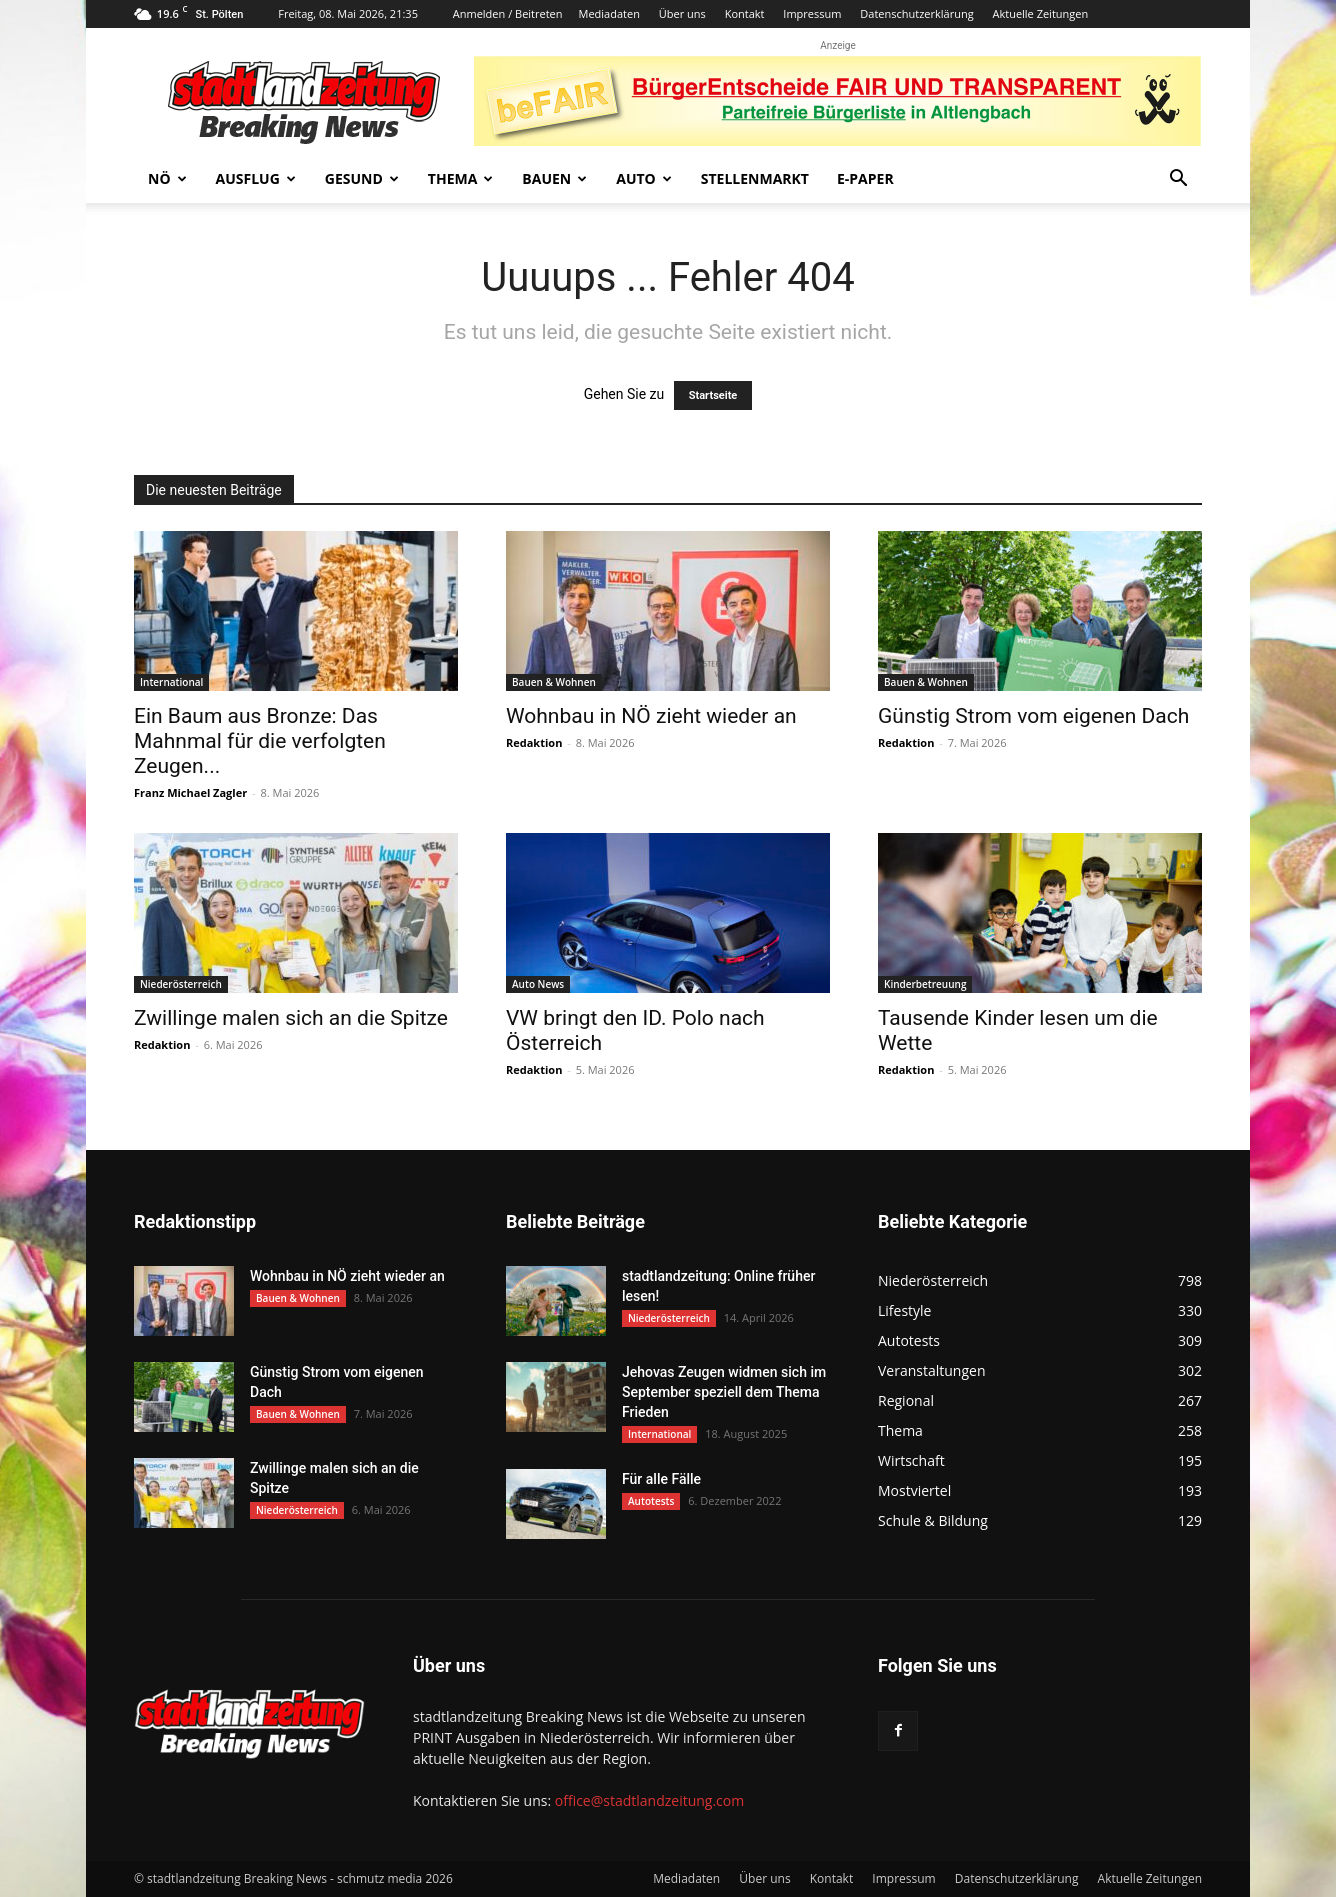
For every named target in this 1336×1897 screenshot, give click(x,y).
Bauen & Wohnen (554, 682)
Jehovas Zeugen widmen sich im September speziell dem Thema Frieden (724, 1392)
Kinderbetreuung (925, 984)
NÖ (167, 178)
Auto (644, 178)
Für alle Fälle (661, 1479)
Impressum (812, 13)
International (171, 682)
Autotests (651, 1501)
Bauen (554, 178)
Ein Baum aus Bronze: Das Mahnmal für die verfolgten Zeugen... (260, 741)
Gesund (362, 178)
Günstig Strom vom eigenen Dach (1033, 716)
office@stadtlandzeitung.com (649, 1800)
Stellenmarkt (755, 178)
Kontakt (745, 13)
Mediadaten (609, 13)
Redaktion (534, 742)
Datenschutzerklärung (916, 13)
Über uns (682, 13)
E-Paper (865, 178)
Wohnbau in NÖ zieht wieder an (651, 716)
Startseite (713, 395)
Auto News (538, 984)
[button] (1178, 180)
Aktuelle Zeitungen (1040, 13)
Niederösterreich (181, 984)
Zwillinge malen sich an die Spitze (291, 1018)
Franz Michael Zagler (190, 792)
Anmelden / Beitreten (508, 13)
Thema (461, 178)
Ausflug (256, 178)
